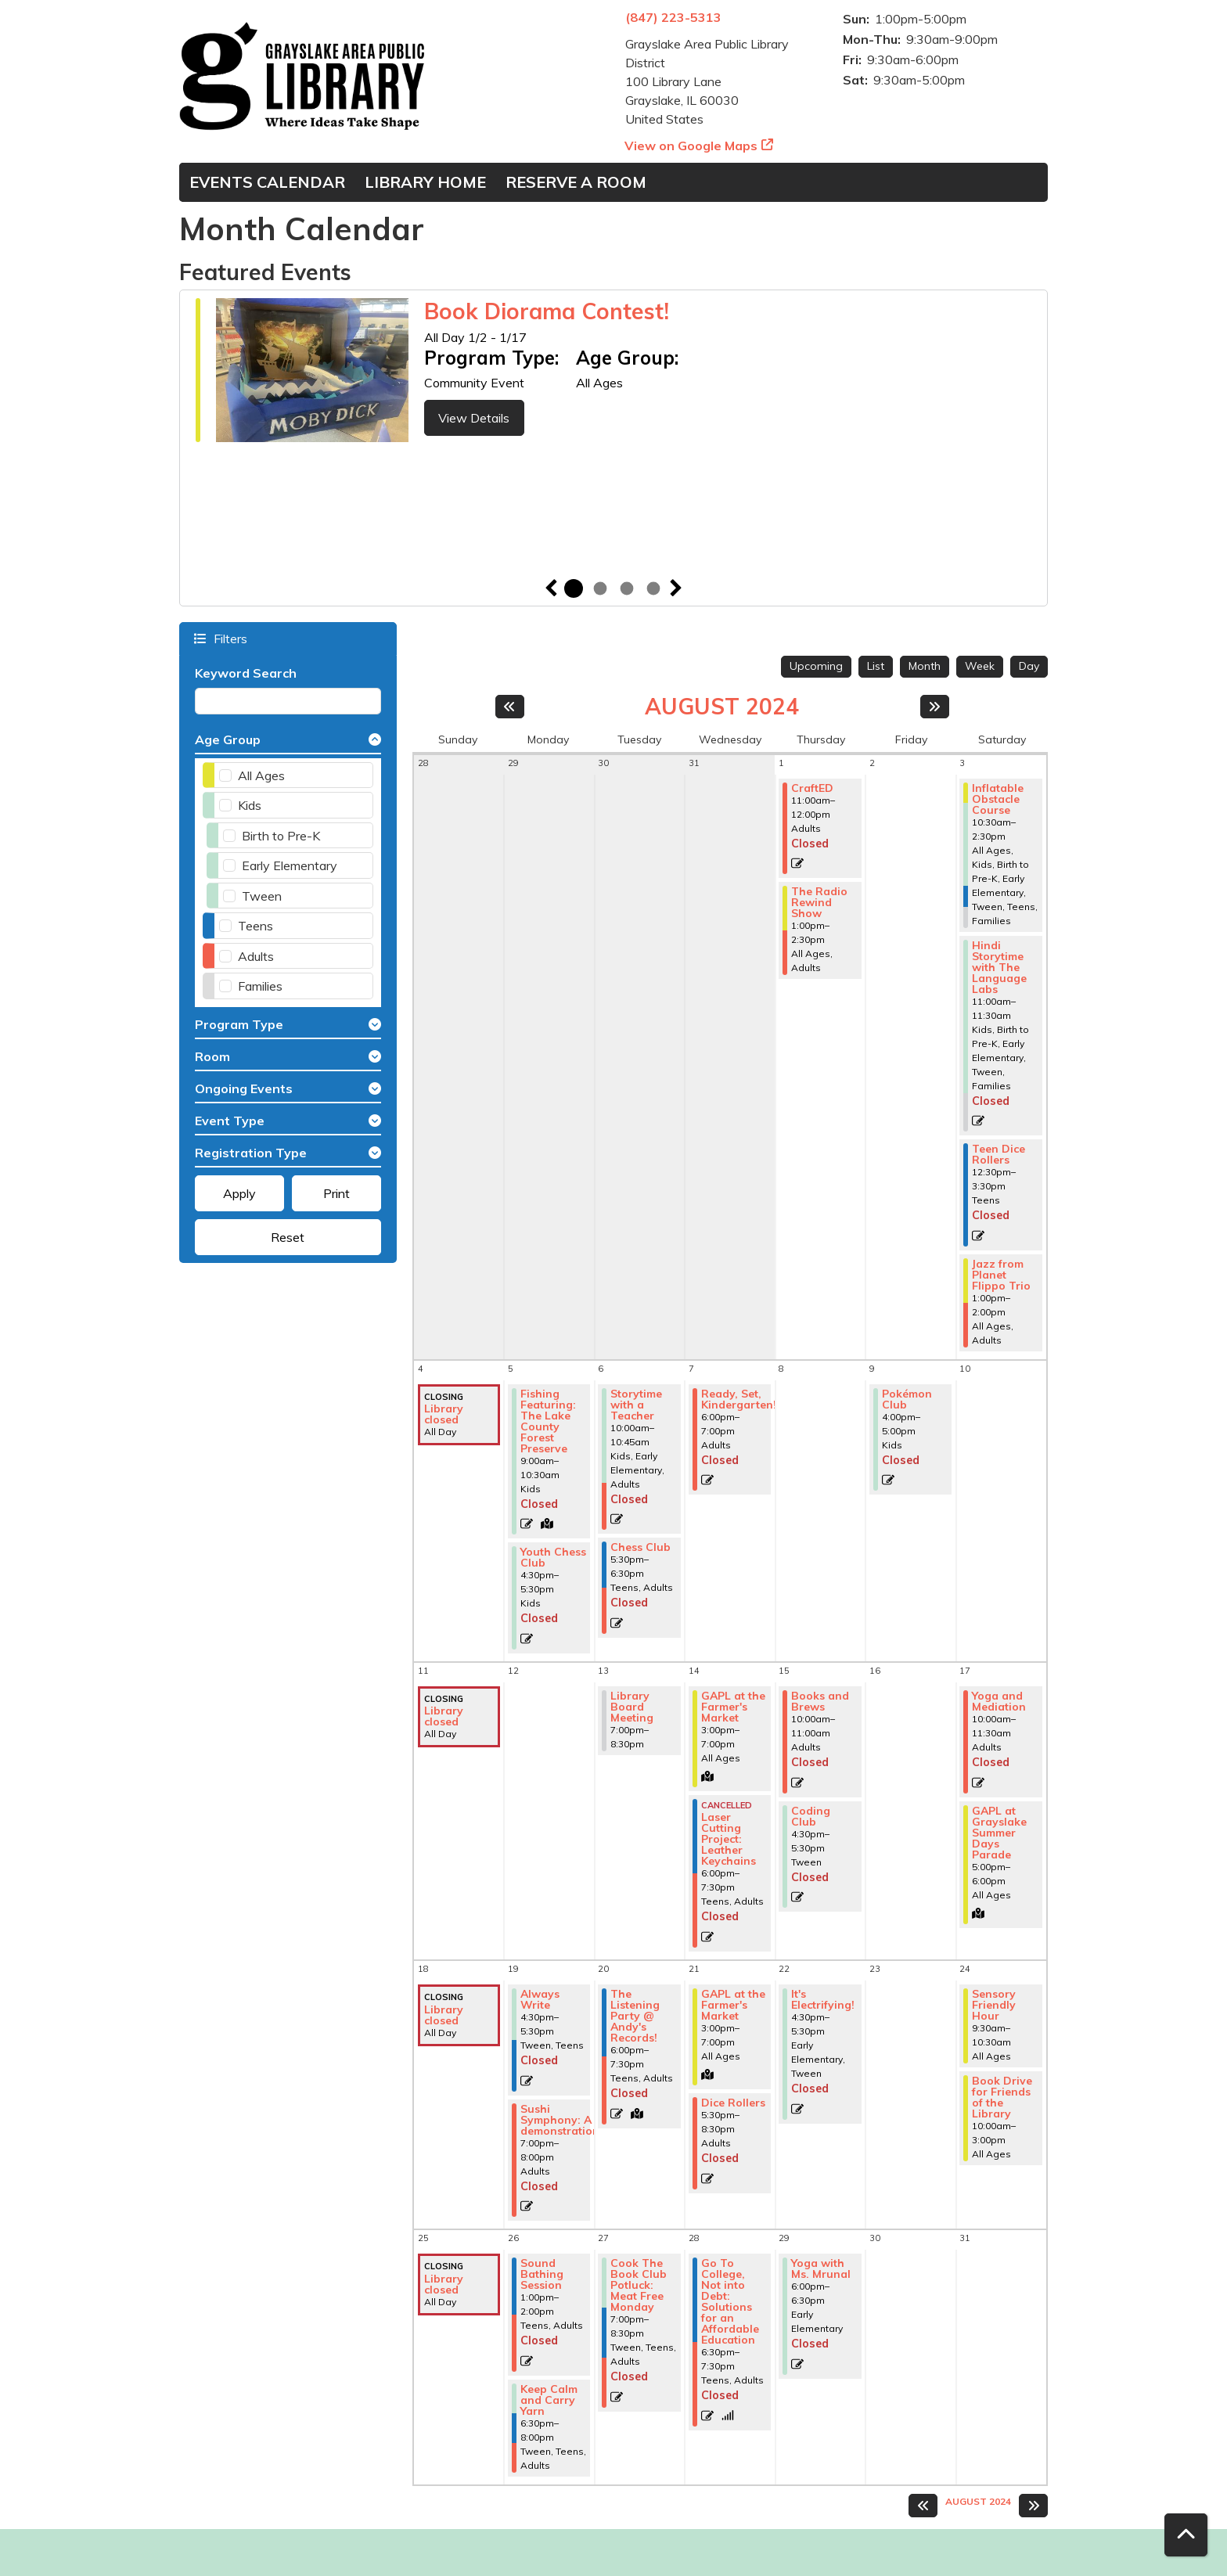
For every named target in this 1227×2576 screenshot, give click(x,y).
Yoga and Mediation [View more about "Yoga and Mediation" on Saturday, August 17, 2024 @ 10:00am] (999, 1701)
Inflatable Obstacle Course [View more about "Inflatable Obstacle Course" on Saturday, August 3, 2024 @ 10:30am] (998, 799)
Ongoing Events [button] (244, 1088)
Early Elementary (289, 865)
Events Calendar (267, 182)
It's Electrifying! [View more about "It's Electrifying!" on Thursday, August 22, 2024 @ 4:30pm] (823, 1999)
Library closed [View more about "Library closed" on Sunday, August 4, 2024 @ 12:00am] (443, 1414)
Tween (262, 896)
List (875, 666)
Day (1029, 666)
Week (980, 666)
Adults (256, 956)
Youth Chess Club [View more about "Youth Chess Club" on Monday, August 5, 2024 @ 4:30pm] (553, 1557)
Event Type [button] (229, 1120)
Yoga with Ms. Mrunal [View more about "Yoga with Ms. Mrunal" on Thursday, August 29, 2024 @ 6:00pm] (821, 2268)
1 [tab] (573, 588)
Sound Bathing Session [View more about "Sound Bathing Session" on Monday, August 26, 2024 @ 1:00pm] (541, 2274)
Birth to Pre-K (281, 836)
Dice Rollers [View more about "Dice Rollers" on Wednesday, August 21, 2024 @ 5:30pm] (733, 2102)
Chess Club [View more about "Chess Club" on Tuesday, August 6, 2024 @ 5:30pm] (640, 1547)
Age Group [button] (228, 739)
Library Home (425, 182)
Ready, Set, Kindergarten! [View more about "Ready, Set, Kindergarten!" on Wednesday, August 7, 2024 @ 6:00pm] (738, 1399)
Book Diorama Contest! (546, 311)
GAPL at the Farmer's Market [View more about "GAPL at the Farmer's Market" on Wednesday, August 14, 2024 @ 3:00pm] (733, 1706)
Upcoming (816, 666)
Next (676, 588)
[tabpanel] (613, 372)
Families (260, 986)
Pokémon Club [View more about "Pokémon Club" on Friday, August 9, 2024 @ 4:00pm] (907, 1399)
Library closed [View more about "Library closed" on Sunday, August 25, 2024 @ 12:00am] (443, 2284)
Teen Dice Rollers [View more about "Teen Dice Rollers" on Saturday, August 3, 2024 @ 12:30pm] (998, 1154)
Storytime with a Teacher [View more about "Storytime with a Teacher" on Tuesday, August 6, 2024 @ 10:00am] (636, 1404)
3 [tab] (626, 588)
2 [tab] (600, 588)
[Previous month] (509, 706)
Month (925, 666)
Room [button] (212, 1056)
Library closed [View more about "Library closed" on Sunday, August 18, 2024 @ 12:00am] (443, 2015)
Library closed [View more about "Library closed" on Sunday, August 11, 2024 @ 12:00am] (443, 1716)
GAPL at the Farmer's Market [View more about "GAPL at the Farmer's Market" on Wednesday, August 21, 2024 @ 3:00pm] (733, 2004)
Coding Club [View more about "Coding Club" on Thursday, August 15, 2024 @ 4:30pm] (810, 1816)
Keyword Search (246, 673)
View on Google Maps (691, 145)
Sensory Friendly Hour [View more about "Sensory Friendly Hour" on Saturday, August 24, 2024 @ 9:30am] (994, 2004)
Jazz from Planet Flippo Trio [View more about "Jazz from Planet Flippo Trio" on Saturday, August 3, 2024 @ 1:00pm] (1001, 1274)
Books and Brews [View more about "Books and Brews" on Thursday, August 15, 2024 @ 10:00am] (820, 1701)
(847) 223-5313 (673, 17)
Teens (255, 926)
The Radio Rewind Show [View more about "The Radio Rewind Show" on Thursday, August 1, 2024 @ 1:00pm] (819, 902)
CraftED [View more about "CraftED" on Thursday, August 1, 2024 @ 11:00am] (812, 788)
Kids (249, 805)
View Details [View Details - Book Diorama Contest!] (473, 418)
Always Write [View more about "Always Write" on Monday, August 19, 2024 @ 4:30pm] (540, 1999)
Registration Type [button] (251, 1152)
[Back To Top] (1185, 2534)
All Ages (261, 775)
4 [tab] (653, 588)
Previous (551, 588)
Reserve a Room (576, 182)
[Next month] (934, 706)
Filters (229, 638)
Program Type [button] (239, 1024)
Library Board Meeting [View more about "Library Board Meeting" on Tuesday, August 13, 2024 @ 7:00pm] (631, 1706)
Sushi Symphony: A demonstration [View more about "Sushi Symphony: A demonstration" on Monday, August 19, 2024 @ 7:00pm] (559, 2119)
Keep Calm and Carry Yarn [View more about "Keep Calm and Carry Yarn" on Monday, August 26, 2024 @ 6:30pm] (549, 2400)
